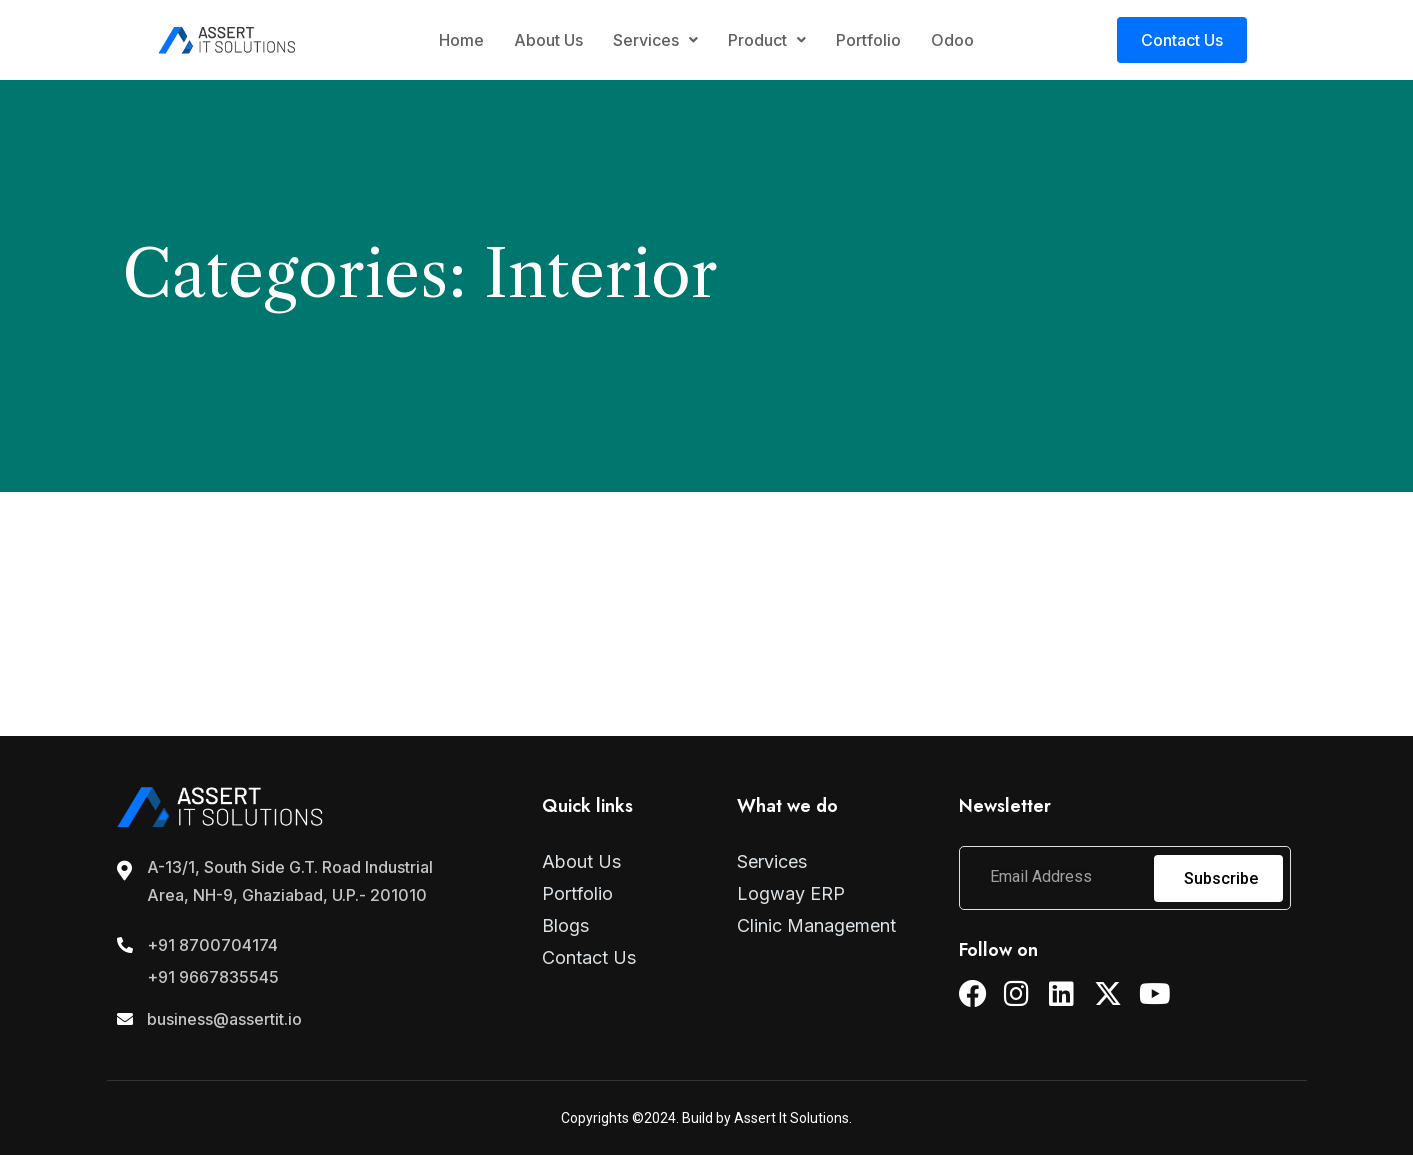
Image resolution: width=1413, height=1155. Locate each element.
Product (767, 40)
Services (655, 40)
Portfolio (868, 40)
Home (461, 40)
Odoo (952, 40)
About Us (548, 40)
